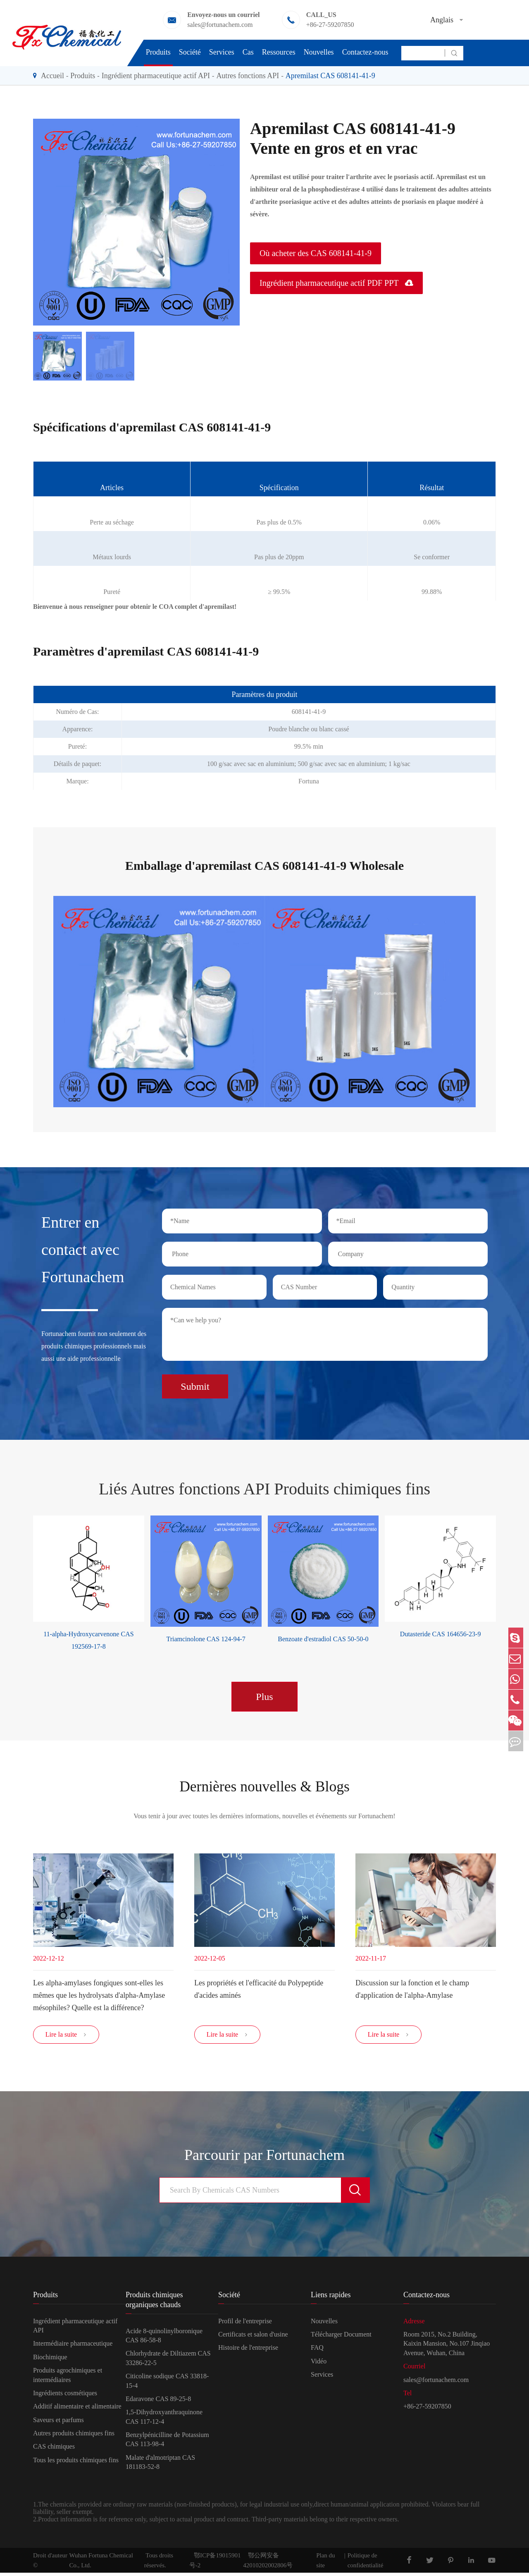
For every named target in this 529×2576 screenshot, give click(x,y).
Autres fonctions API (247, 76)
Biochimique (50, 2360)
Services (221, 52)
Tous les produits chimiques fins (76, 2463)
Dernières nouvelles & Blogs (264, 1783)
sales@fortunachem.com (220, 24)
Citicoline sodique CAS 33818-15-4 (167, 2384)
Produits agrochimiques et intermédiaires (67, 2378)
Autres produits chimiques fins (73, 2436)
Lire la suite (66, 2038)
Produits (158, 52)
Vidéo (318, 2364)
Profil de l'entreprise (245, 2324)
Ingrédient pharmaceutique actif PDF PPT (336, 282)
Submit (195, 1382)
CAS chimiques (54, 2450)
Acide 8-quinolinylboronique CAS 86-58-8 (164, 2339)
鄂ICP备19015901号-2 (215, 2563)
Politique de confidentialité (366, 2563)
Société (190, 52)
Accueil (52, 76)
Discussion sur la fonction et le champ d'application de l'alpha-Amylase (412, 1987)
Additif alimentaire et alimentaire (77, 2409)
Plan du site (325, 2563)
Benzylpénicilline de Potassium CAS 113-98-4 (167, 2443)
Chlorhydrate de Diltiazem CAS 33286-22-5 (168, 2361)
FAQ (317, 2351)
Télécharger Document (341, 2337)
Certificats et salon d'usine (253, 2337)
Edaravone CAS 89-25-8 (158, 2402)
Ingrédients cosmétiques (65, 2396)
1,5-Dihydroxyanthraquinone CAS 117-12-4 (164, 2420)
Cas (248, 52)
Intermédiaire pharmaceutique (72, 2347)
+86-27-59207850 (330, 24)
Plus (264, 1692)
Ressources (278, 52)
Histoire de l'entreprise (248, 2351)
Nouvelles (319, 52)
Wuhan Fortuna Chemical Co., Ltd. (101, 2563)
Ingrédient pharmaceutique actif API (156, 76)
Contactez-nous (365, 52)
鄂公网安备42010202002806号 (268, 2563)
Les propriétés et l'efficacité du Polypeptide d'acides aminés (258, 1987)
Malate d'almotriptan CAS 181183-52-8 (160, 2465)
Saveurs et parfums (58, 2423)
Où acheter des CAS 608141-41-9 (316, 253)
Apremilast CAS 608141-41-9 (330, 76)
